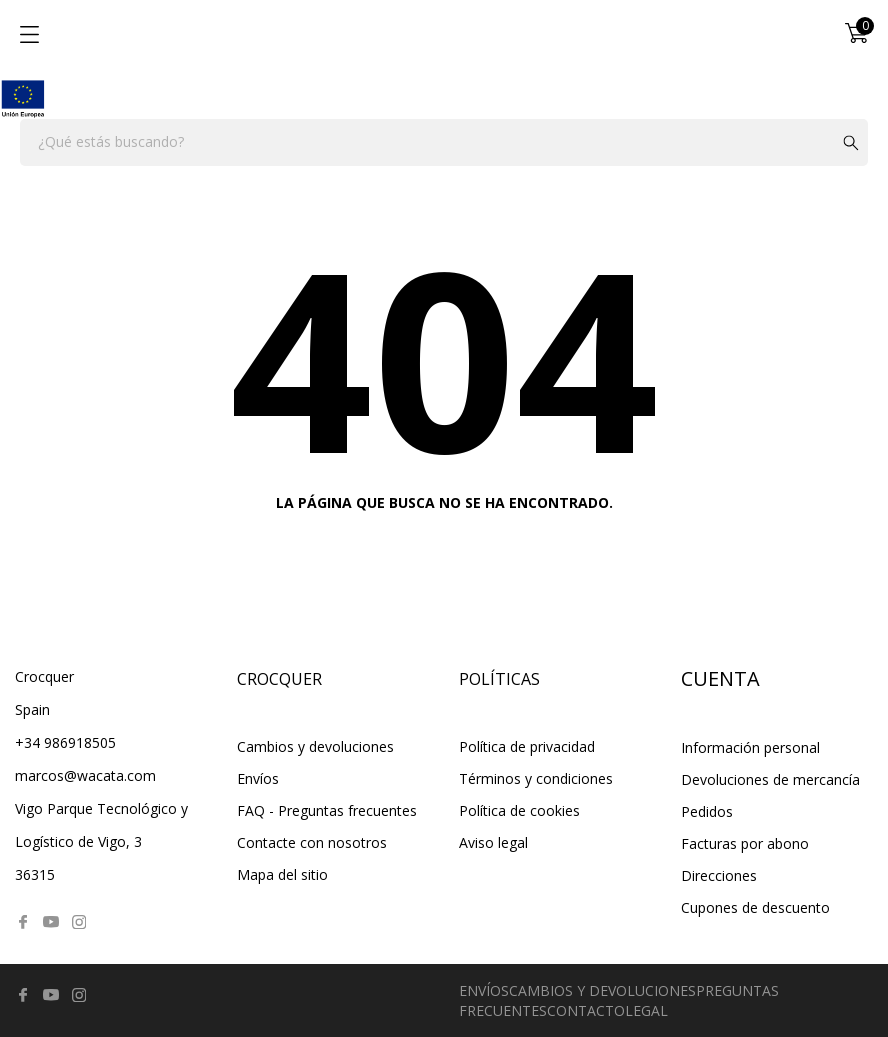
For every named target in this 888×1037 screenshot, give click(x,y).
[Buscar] (444, 142)
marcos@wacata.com (85, 775)
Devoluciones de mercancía (770, 779)
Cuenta (720, 678)
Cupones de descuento (755, 907)
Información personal (750, 747)
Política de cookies (519, 810)
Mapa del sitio (282, 874)
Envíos (258, 778)
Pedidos (707, 811)
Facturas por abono (745, 843)
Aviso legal (493, 842)
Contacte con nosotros (312, 842)
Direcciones (719, 875)
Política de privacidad (527, 746)
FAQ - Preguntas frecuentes (327, 810)
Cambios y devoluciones (315, 746)
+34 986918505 (65, 742)
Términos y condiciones (536, 778)
